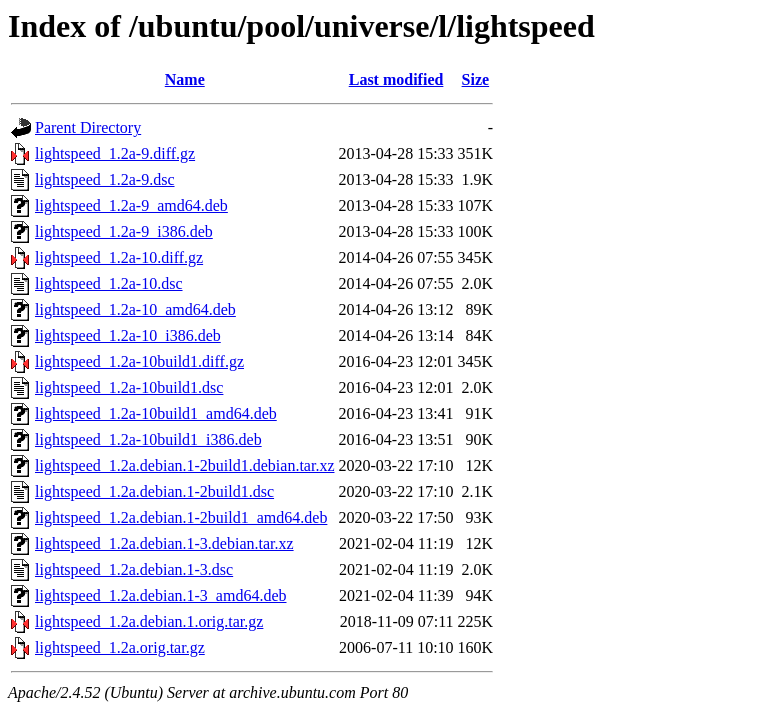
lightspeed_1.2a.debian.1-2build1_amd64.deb (181, 517)
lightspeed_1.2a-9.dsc (105, 179)
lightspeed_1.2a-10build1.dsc (129, 387)
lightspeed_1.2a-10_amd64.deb (135, 309)
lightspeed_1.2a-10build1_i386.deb (148, 439)
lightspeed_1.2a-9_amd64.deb (131, 205)
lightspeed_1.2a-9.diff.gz (115, 153)
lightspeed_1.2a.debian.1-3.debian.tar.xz (164, 543)
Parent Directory (88, 127)
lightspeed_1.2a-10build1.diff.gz (139, 361)
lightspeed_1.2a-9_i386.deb (124, 231)
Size (476, 79)
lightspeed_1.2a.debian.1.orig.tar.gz (149, 621)
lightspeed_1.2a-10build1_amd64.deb (156, 413)
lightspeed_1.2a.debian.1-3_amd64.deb (161, 595)
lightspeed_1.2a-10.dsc (109, 283)
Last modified (396, 79)
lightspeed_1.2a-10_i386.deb (128, 335)
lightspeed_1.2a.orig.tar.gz (120, 647)
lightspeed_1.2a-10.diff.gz (119, 257)
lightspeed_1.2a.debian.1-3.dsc (134, 569)
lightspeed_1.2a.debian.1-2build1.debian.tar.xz (184, 465)
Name (185, 79)
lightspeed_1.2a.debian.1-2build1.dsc (154, 491)
